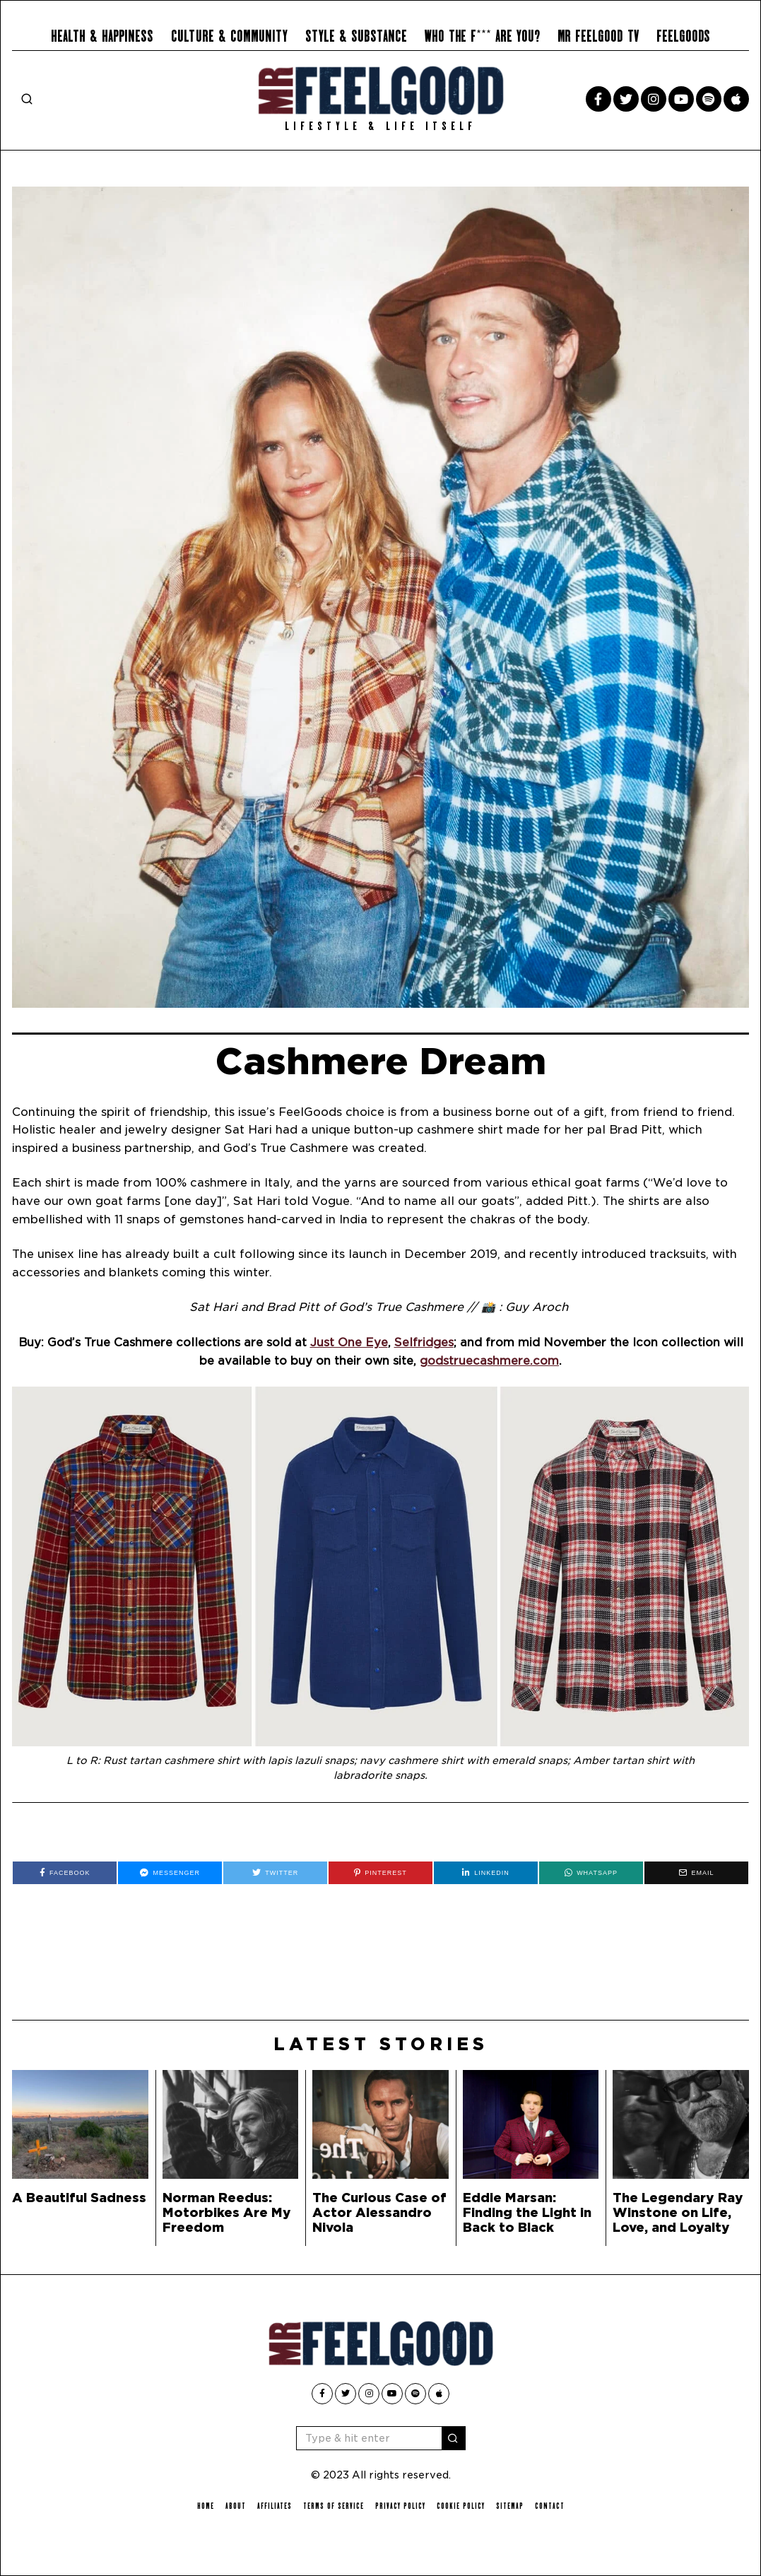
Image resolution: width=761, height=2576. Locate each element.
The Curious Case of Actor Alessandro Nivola (379, 2212)
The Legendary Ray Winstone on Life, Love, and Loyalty (678, 2212)
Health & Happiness (102, 36)
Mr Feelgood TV (598, 36)
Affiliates (274, 2506)
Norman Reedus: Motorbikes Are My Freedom (227, 2212)
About (235, 2506)
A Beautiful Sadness (79, 2197)
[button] (454, 2438)
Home (205, 2506)
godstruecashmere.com (489, 1361)
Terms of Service (333, 2506)
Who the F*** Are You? (482, 36)
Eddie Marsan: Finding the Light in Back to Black (527, 2212)
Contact (550, 2506)
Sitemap (510, 2506)
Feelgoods (683, 36)
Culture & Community (229, 36)
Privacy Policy (400, 2506)
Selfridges (424, 1342)
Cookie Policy (461, 2506)
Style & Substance (356, 36)
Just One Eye (349, 1342)
